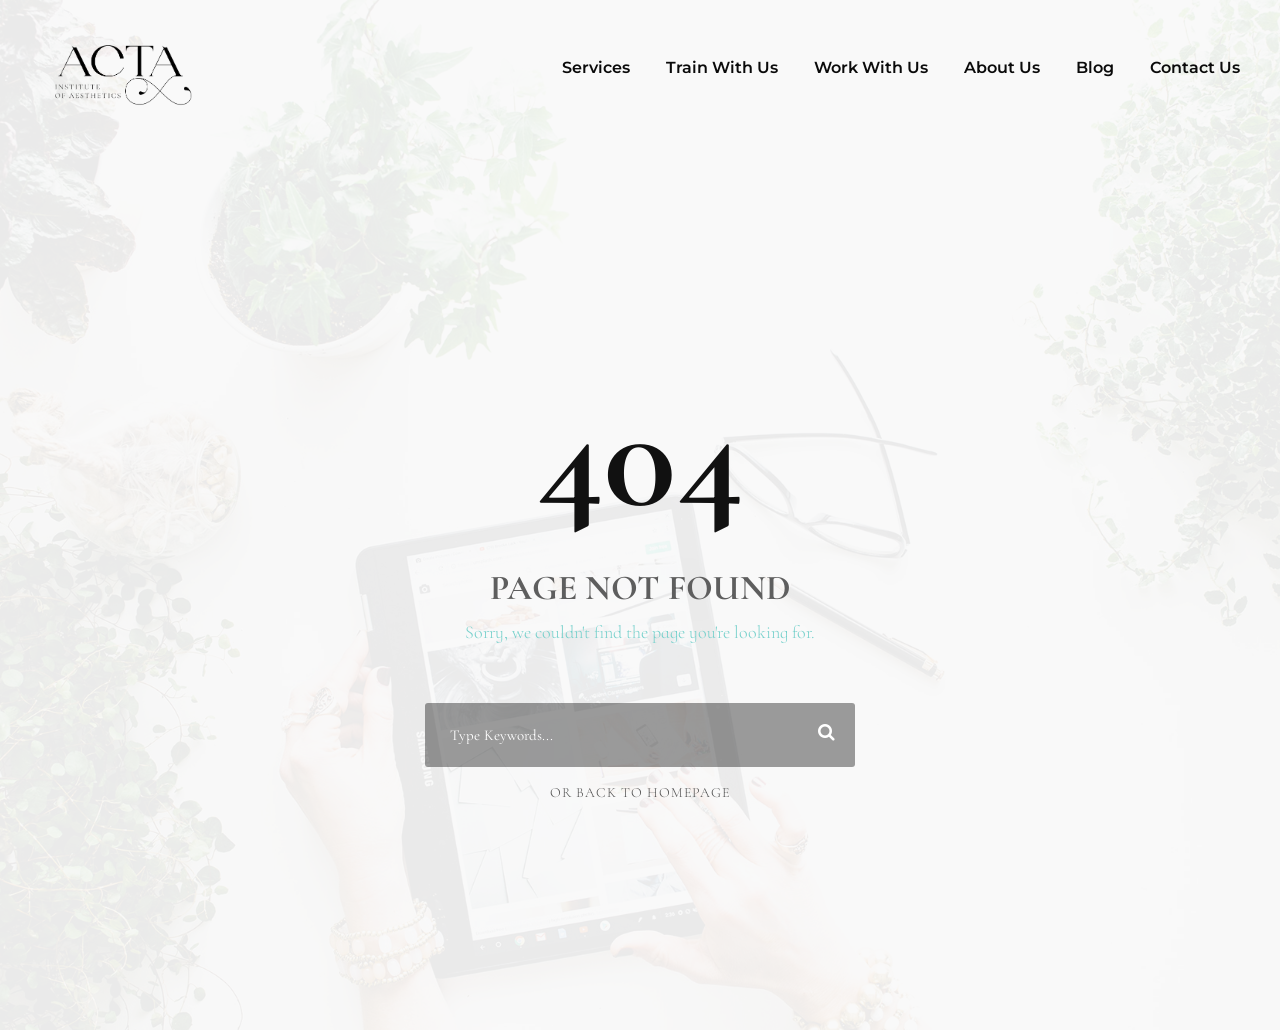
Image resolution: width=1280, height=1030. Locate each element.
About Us (1002, 67)
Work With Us (871, 67)
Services (596, 67)
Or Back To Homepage (640, 792)
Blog (1095, 67)
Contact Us (1195, 67)
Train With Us (722, 67)
